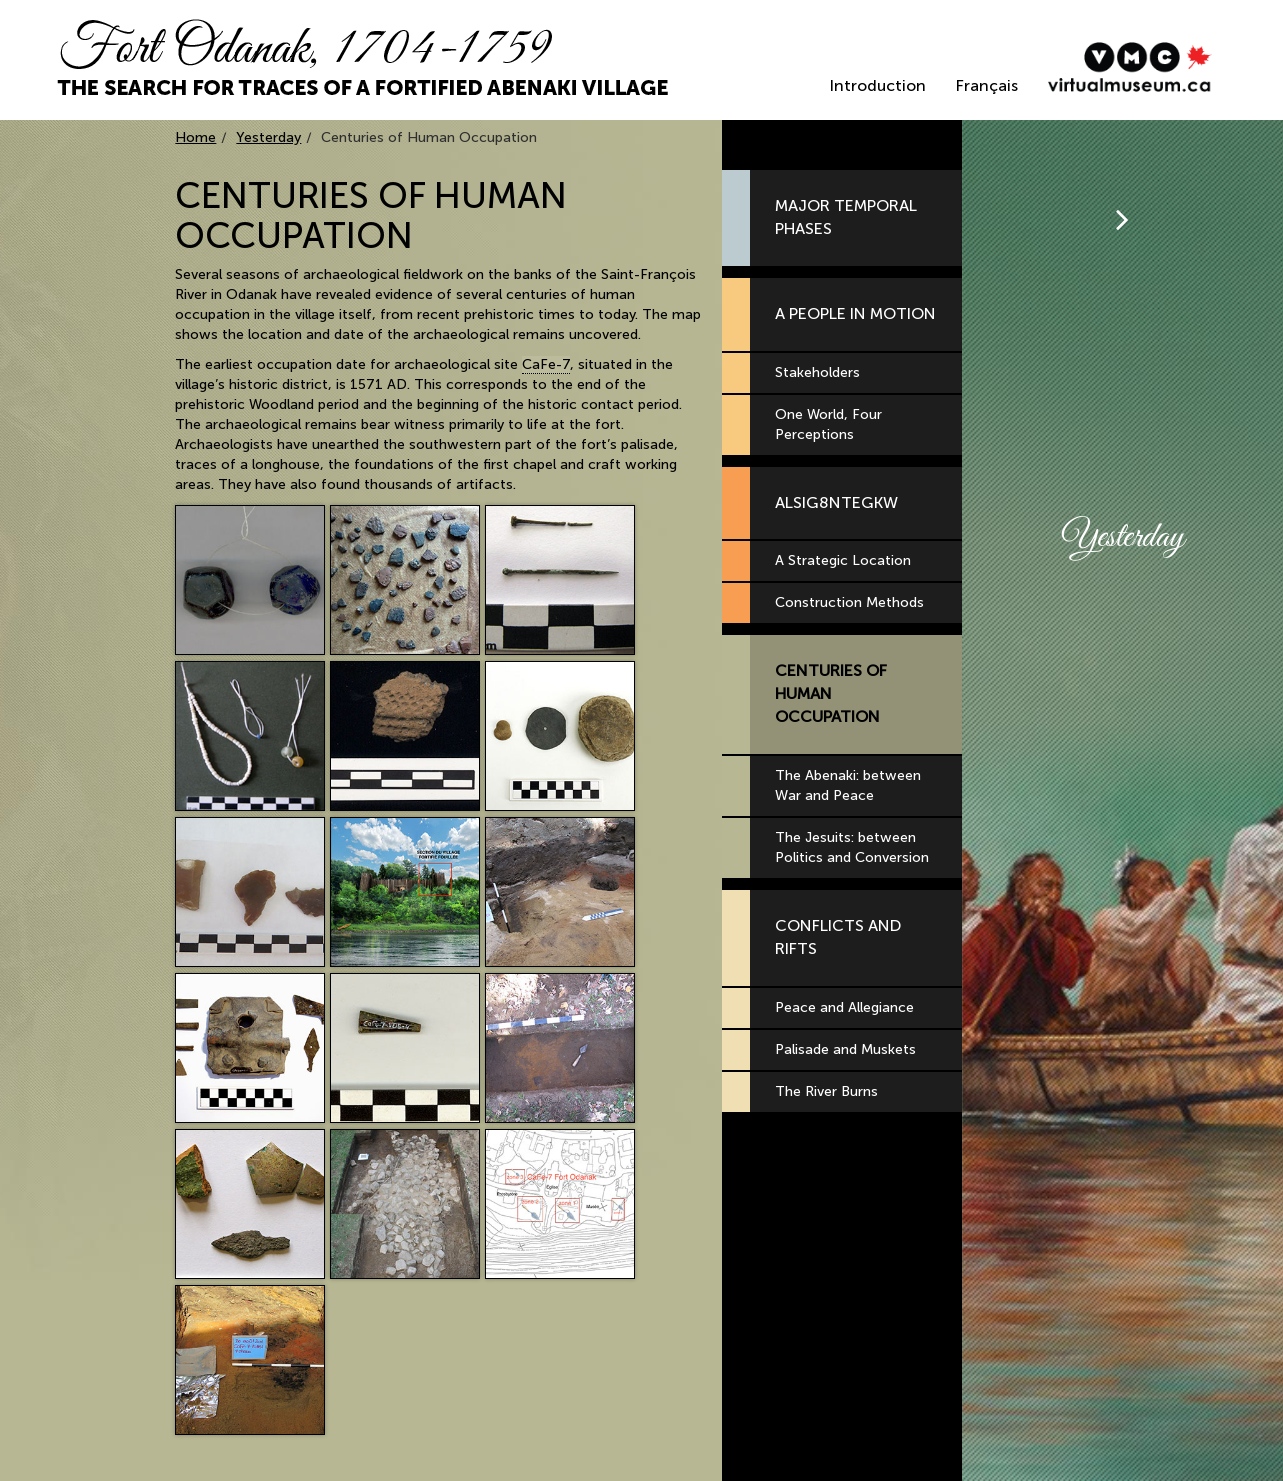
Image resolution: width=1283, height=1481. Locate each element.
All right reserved (329, 1460)
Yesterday (268, 137)
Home (195, 137)
